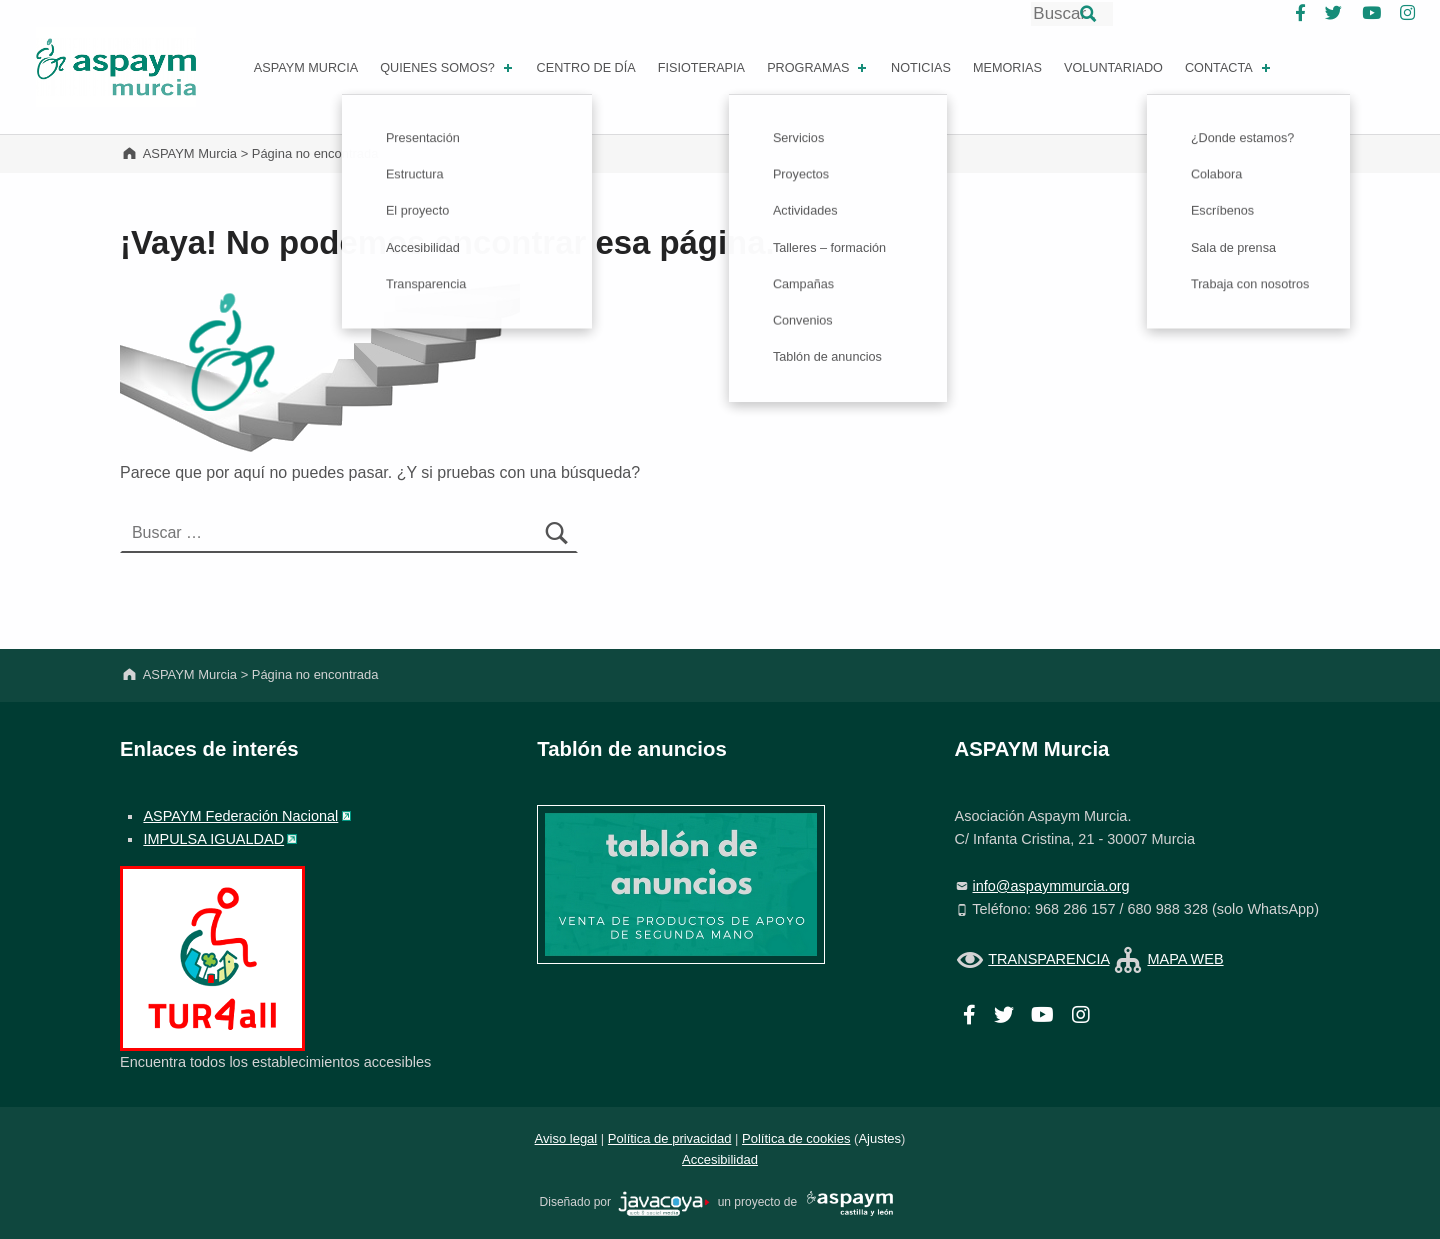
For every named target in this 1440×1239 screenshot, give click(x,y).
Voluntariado (1113, 68)
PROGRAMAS (818, 68)
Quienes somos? (447, 68)
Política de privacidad (670, 1138)
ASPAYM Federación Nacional (240, 816)
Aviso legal (566, 1138)
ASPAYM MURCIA (306, 68)
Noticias (921, 68)
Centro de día (586, 68)
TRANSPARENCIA (1048, 959)
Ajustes (879, 1138)
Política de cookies (796, 1138)
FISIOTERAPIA (701, 68)
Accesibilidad (720, 1159)
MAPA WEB (1185, 959)
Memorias (1007, 68)
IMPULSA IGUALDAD (213, 839)
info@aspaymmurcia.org (1051, 886)
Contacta (1229, 68)
